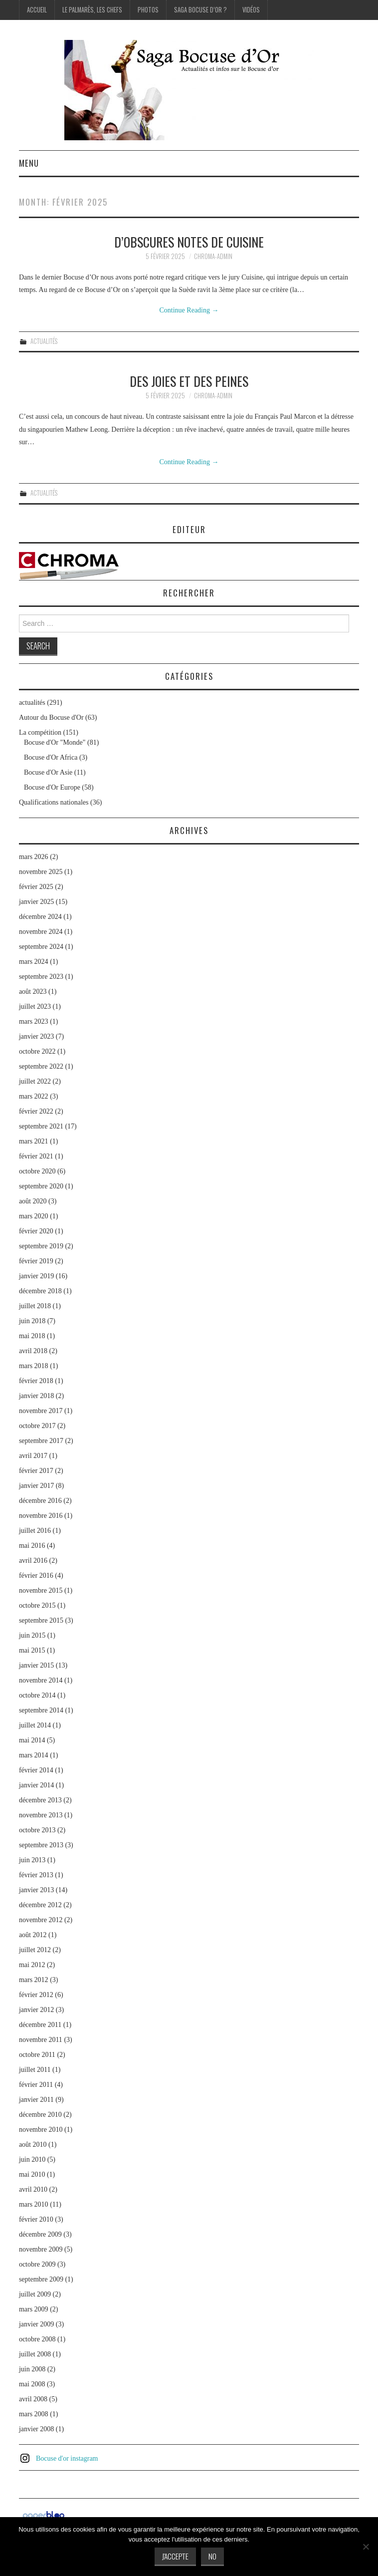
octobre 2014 (37, 1695)
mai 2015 (32, 1650)
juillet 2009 (35, 2294)
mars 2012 (33, 1980)
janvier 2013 (36, 1890)
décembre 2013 (40, 1800)
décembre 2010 (40, 2114)
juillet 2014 (35, 1725)
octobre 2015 (37, 1605)
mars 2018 (33, 1366)
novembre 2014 (40, 1680)
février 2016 (36, 1575)
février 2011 (36, 2084)
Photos (148, 9)
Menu (29, 163)
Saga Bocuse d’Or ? (200, 9)
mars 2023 (33, 1021)
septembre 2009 (41, 2279)
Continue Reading (189, 310)
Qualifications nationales (54, 802)
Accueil (37, 9)
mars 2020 (33, 1216)
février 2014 (36, 1770)
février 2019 (36, 1261)
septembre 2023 (41, 976)
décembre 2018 (40, 1291)
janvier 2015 (36, 1665)
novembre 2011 (40, 2039)
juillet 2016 (35, 1530)
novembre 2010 (40, 2129)
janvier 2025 (36, 901)
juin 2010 (32, 2159)
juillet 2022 (35, 1081)
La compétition (40, 732)
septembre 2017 (41, 1440)
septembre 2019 (41, 1246)
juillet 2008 (35, 2354)
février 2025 (36, 886)
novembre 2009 (40, 2249)
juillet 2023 (35, 1006)
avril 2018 (33, 1351)
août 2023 (33, 991)
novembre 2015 (40, 1590)
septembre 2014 (41, 1710)
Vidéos (251, 9)
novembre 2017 (40, 1411)
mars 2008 (33, 2414)
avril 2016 (33, 1560)
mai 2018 (32, 1336)
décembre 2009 (40, 2234)
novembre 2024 (40, 931)
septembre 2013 (41, 1845)
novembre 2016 (40, 1515)
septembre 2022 (41, 1066)
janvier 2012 (36, 2009)
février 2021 (36, 1156)
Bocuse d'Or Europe (52, 787)
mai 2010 (32, 2174)
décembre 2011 (40, 2024)
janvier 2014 (36, 1785)
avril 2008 (33, 2399)
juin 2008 (32, 2369)
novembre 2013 (40, 1815)
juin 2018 (32, 1321)
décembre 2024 (40, 916)
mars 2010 (33, 2204)
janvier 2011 (36, 2099)
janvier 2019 (36, 1276)
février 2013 (36, 1875)
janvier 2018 (36, 1396)
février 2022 (36, 1111)
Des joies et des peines (189, 380)
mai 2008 (32, 2384)
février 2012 (36, 1995)
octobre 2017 (37, 1426)
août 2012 (33, 1935)
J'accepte (175, 2556)
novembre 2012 (40, 1920)
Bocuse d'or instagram (67, 2458)
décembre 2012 (40, 1905)
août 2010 (33, 2144)
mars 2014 (33, 1755)
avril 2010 (33, 2189)
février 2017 (36, 1470)
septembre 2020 (41, 1186)
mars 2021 (33, 1141)
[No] (366, 2547)
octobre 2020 (37, 1171)
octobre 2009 (37, 2264)
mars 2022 (33, 1096)
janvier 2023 (36, 1036)
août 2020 (33, 1201)
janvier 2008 (36, 2429)
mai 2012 (32, 1965)
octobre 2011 (37, 2054)
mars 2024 (33, 961)
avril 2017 (33, 1455)
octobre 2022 (37, 1051)
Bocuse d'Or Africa (51, 757)
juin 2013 (32, 1860)
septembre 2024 (41, 946)
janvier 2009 (36, 2324)
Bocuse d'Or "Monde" (55, 742)
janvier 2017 (36, 1485)
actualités (43, 341)
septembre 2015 (41, 1620)
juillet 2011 (35, 2069)
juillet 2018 (35, 1306)
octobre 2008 (37, 2339)
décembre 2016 (40, 1500)
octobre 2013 (37, 1830)
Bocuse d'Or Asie (48, 772)
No (212, 2556)
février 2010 (36, 2219)
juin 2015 (32, 1635)
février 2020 (36, 1231)
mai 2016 (32, 1545)
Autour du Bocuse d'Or (51, 717)
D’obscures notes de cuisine (189, 241)
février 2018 (36, 1381)
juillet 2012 (35, 1950)
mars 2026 (33, 856)
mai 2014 (32, 1740)
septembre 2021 (41, 1126)
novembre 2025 (40, 871)
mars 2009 (33, 2309)
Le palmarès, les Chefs (92, 9)
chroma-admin (213, 256)
